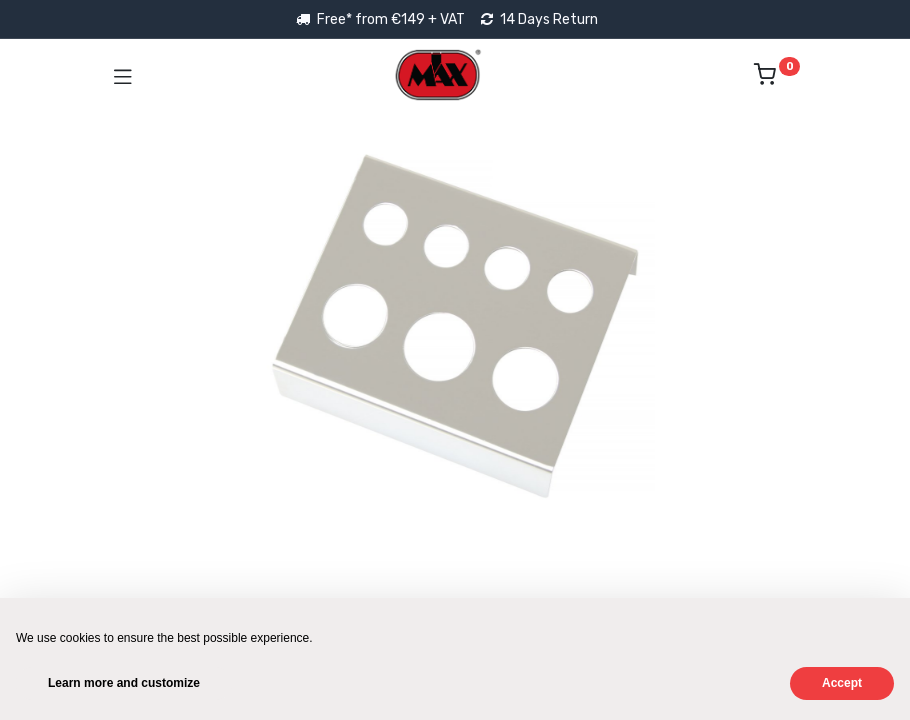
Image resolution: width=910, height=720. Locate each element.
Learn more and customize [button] (124, 683)
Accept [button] (842, 683)
